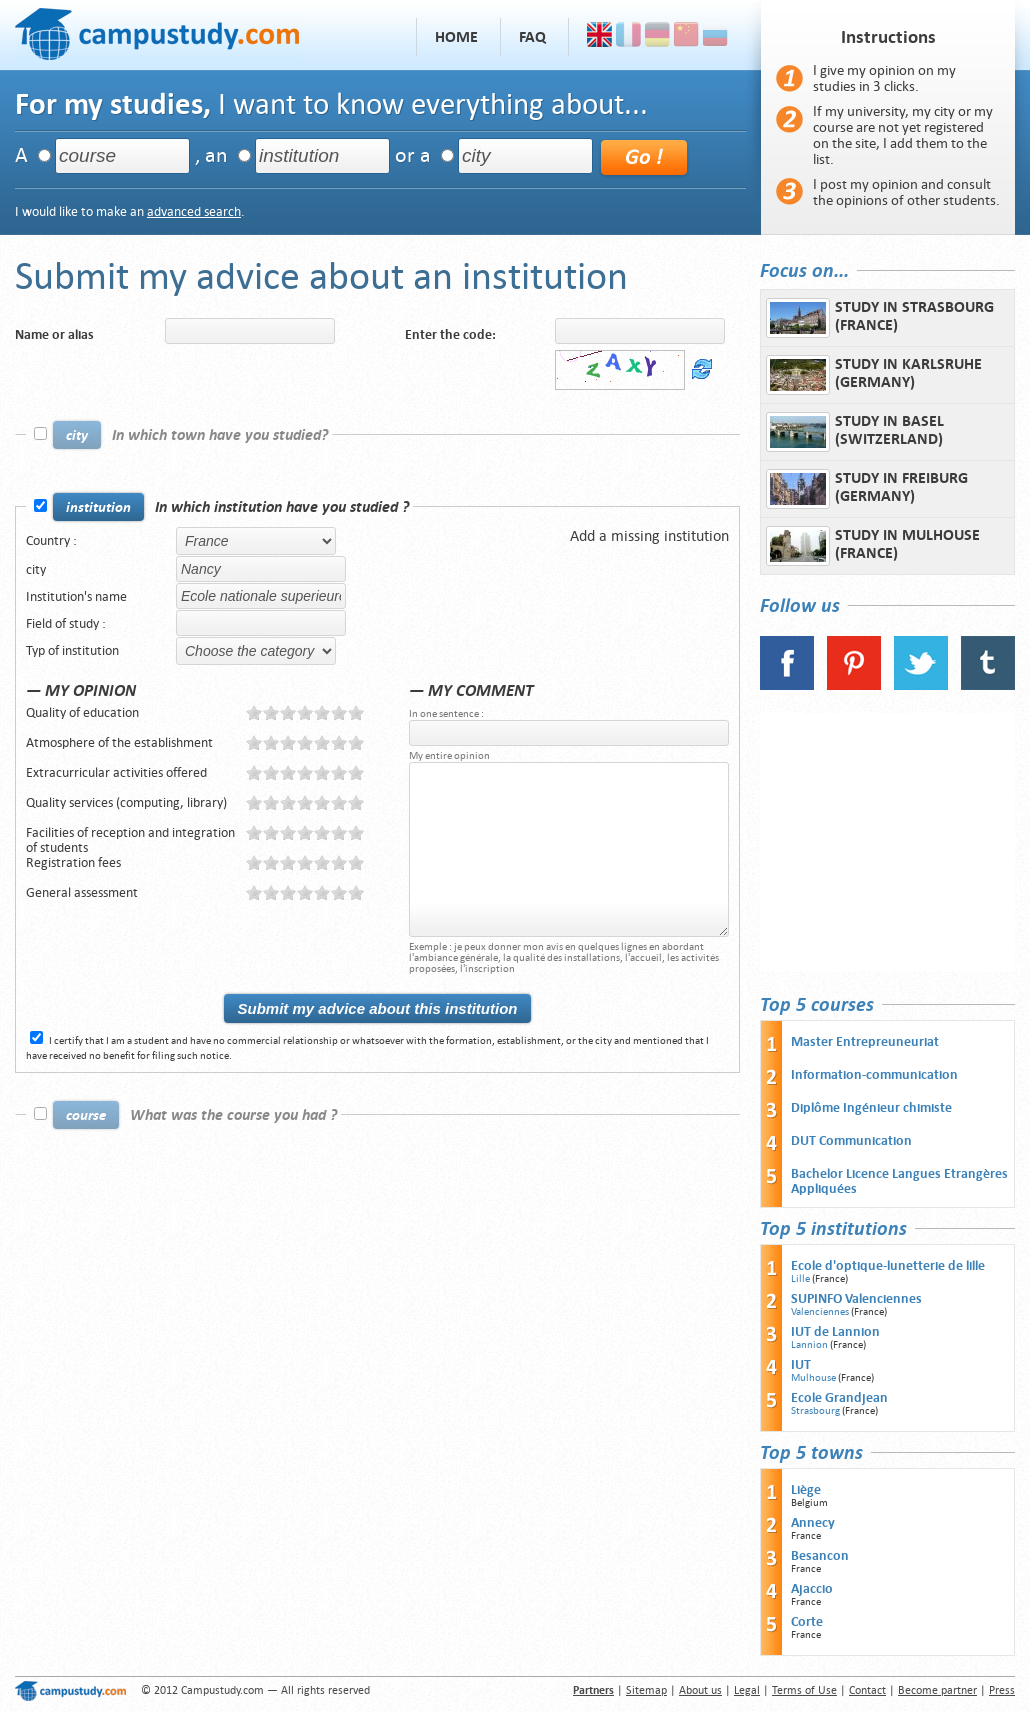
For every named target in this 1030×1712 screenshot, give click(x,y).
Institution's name (76, 596)
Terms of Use (804, 1690)
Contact (867, 1690)
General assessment (82, 892)
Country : (51, 540)
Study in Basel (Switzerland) (855, 432)
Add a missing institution (649, 535)
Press (1002, 1690)
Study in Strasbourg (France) (880, 318)
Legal (747, 1690)
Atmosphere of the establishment (119, 742)
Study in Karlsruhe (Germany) (874, 375)
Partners (593, 1690)
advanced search (194, 211)
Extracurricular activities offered (116, 772)
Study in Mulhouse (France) (873, 546)
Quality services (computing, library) (126, 802)
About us (700, 1690)
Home (456, 37)
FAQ (532, 37)
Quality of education (82, 712)
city (36, 569)
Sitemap (646, 1690)
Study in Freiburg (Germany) (867, 489)
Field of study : (66, 623)
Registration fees (73, 862)
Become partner (937, 1690)
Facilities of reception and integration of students (130, 840)
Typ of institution (72, 650)
